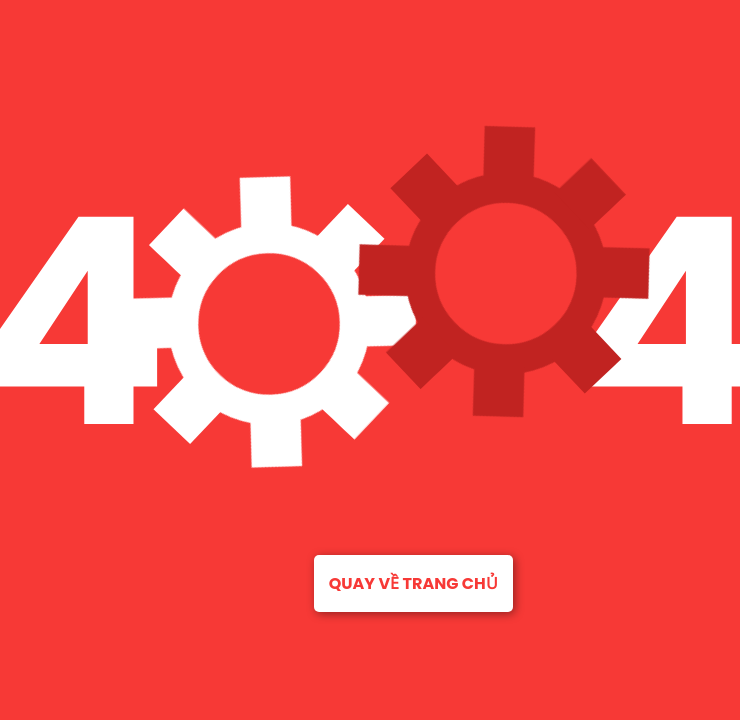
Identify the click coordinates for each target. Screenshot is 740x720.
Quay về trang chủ (413, 583)
